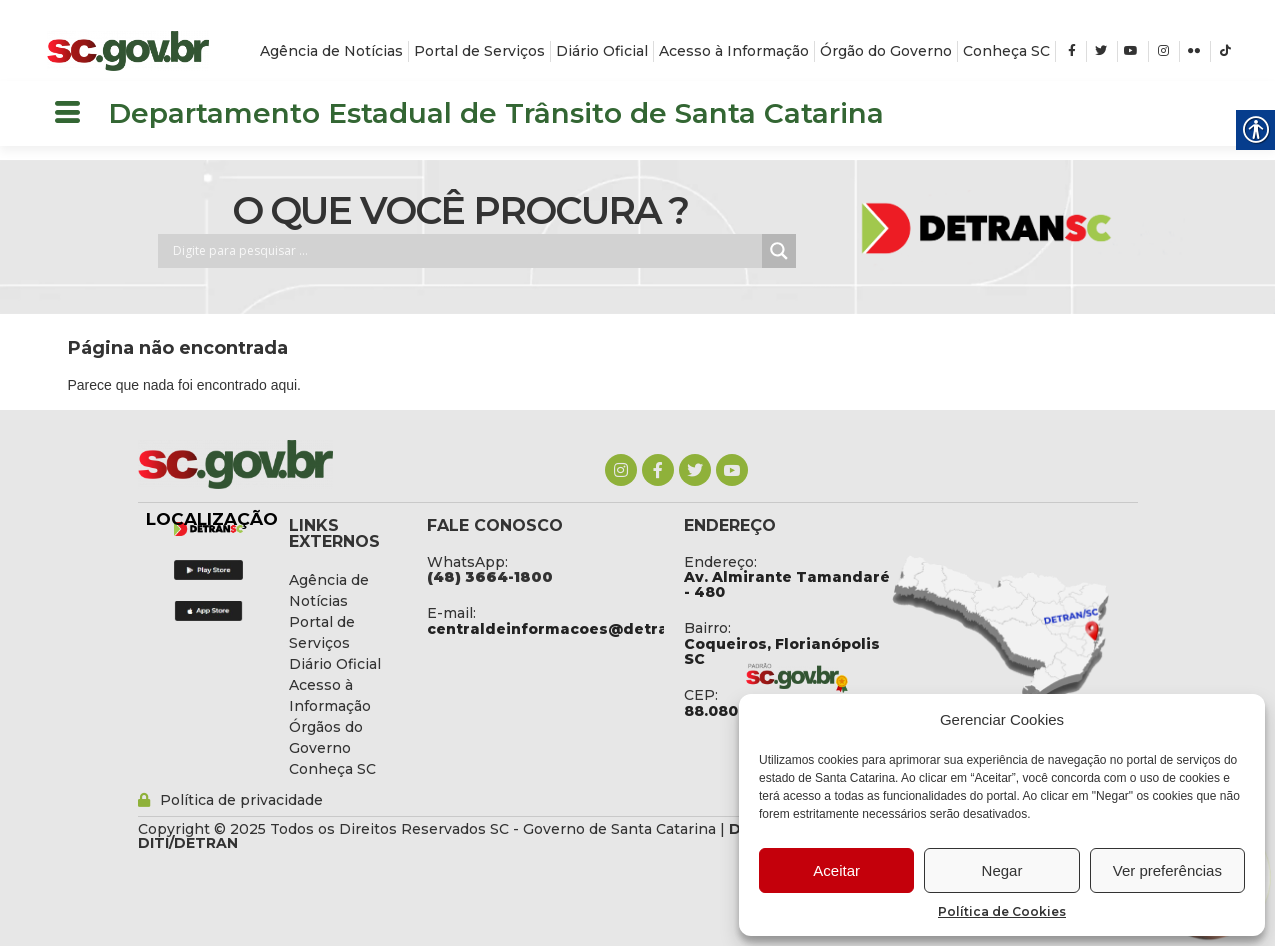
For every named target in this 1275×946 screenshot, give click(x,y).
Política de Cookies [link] (1002, 911)
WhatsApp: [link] (467, 562)
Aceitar (836, 870)
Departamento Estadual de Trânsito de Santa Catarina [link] (496, 113)
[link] (128, 51)
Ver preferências (1167, 870)
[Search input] (465, 251)
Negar (1002, 870)
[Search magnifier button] (779, 251)
